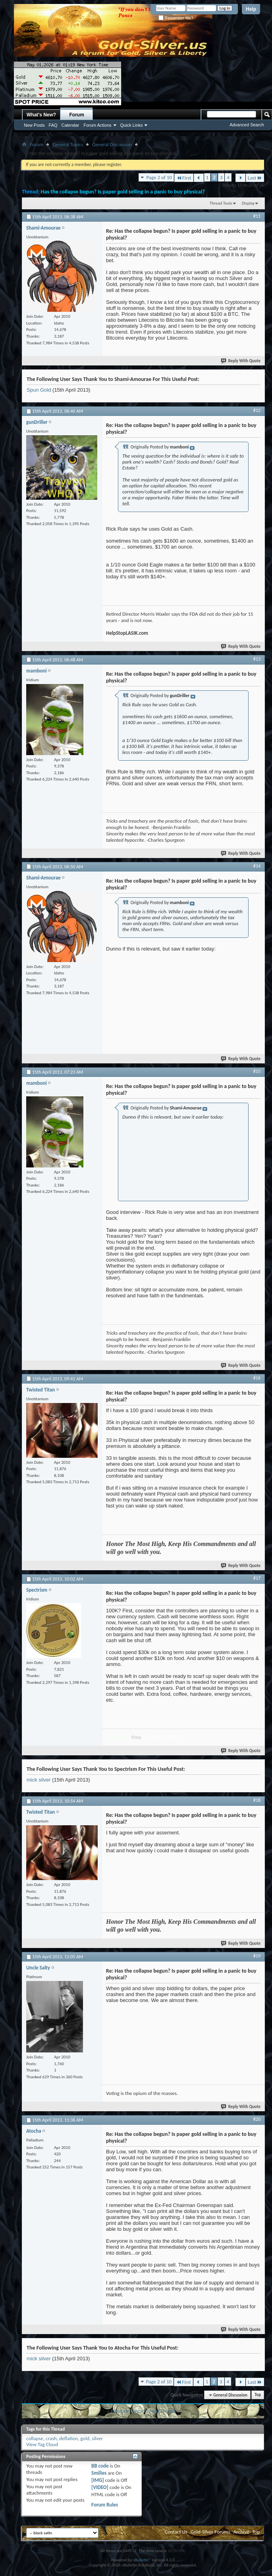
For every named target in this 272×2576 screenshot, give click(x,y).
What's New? (41, 115)
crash (51, 2438)
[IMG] (97, 2480)
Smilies (98, 2473)
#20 (256, 2119)
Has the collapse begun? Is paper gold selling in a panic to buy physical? (123, 191)
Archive (241, 2532)
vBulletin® (142, 2559)
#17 (256, 1578)
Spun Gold (39, 390)
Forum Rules (104, 2505)
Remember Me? (175, 18)
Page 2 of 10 (159, 177)
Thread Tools (221, 203)
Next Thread (162, 2411)
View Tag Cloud (42, 2444)
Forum (76, 115)
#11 (256, 216)
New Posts (34, 125)
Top (258, 2395)
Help (251, 9)
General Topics (67, 144)
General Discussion (112, 144)
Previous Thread (128, 2411)
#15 (256, 1071)
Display (248, 203)
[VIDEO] (99, 2487)
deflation (68, 2438)
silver (97, 2438)
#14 (256, 866)
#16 (256, 1378)
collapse (34, 2438)
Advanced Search (247, 124)
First (183, 178)
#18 (256, 1800)
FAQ (53, 125)
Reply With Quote (241, 360)
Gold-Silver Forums (210, 2532)
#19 (256, 1956)
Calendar (70, 125)
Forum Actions (97, 125)
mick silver (39, 1780)
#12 (256, 410)
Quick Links (131, 125)
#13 (256, 659)
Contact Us (176, 2532)
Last (255, 178)
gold (84, 2438)
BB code (99, 2466)
